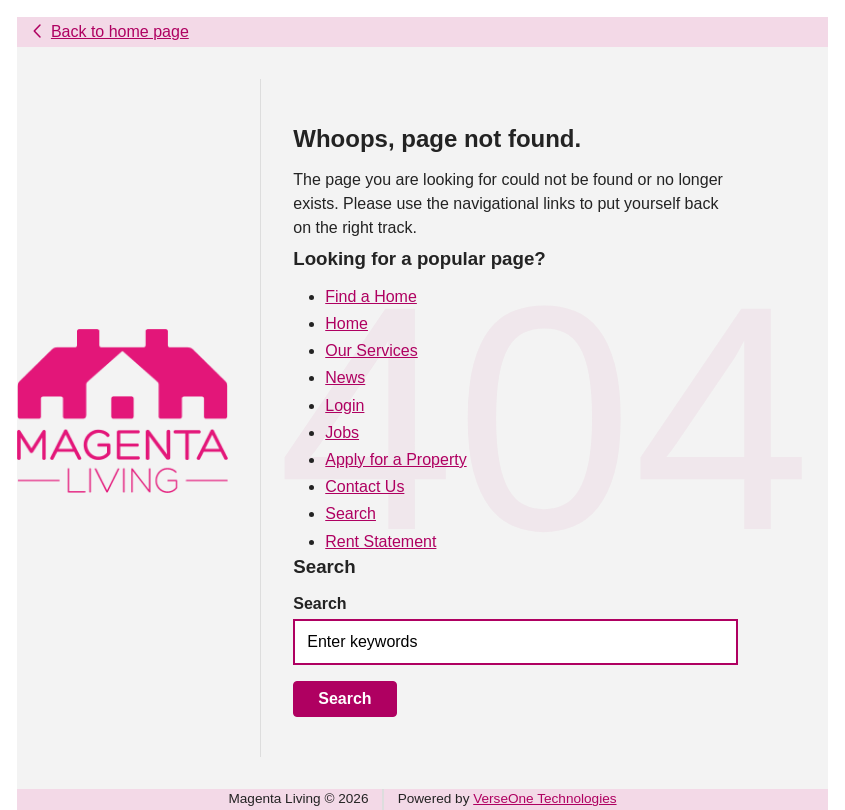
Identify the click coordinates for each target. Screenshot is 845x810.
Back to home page (120, 31)
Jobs (342, 432)
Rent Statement (380, 541)
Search (350, 513)
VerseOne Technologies (544, 798)
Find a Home (371, 296)
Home (346, 323)
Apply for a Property (395, 459)
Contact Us (364, 486)
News (345, 377)
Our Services (371, 350)
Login (344, 405)
